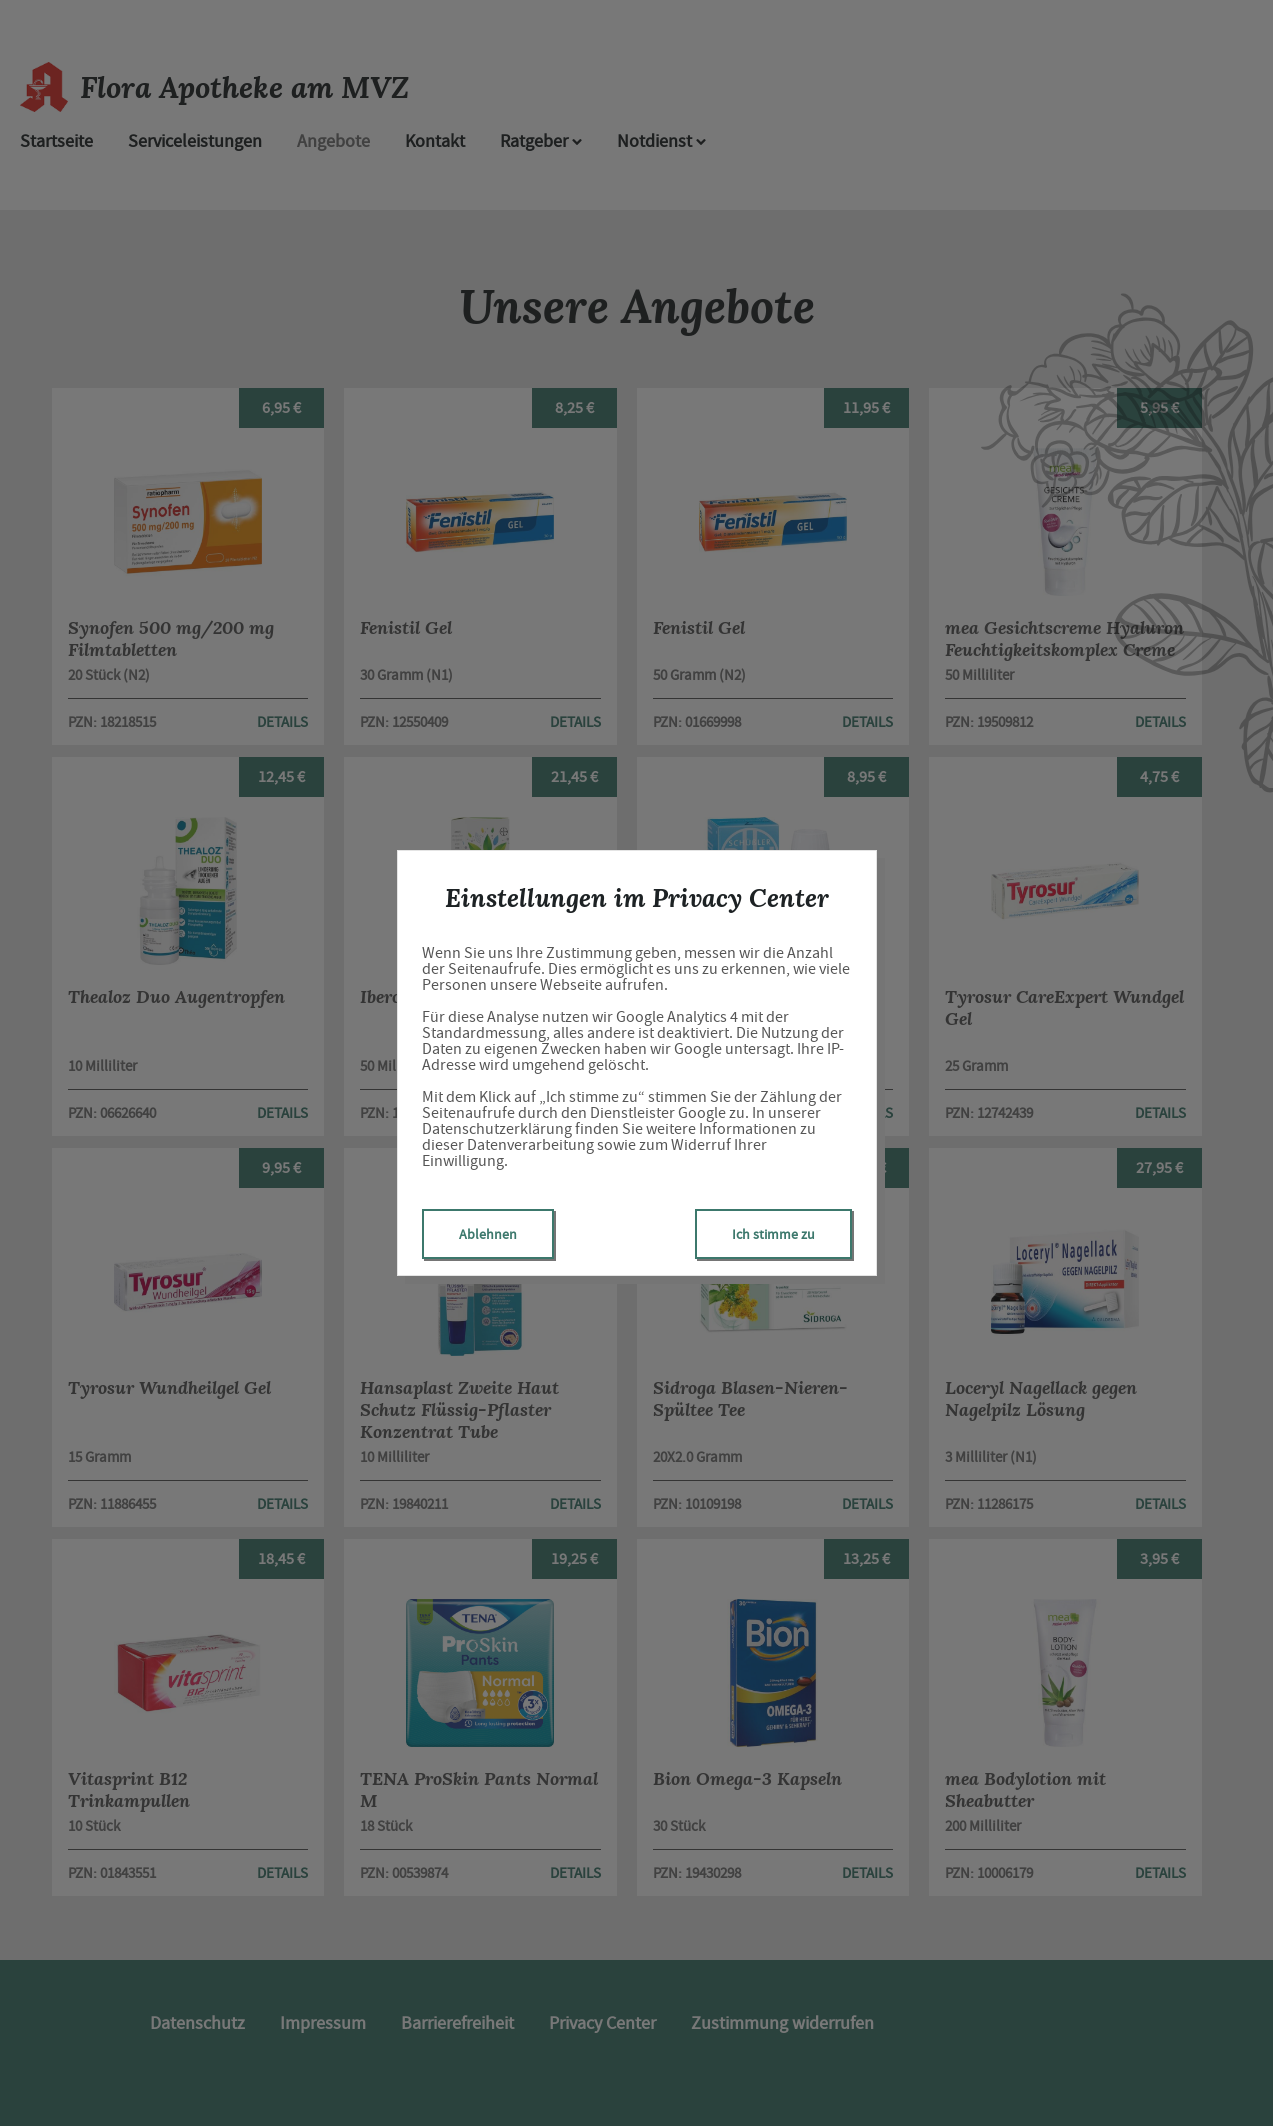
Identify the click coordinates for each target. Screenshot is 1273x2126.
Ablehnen (488, 1234)
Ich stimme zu (773, 1234)
